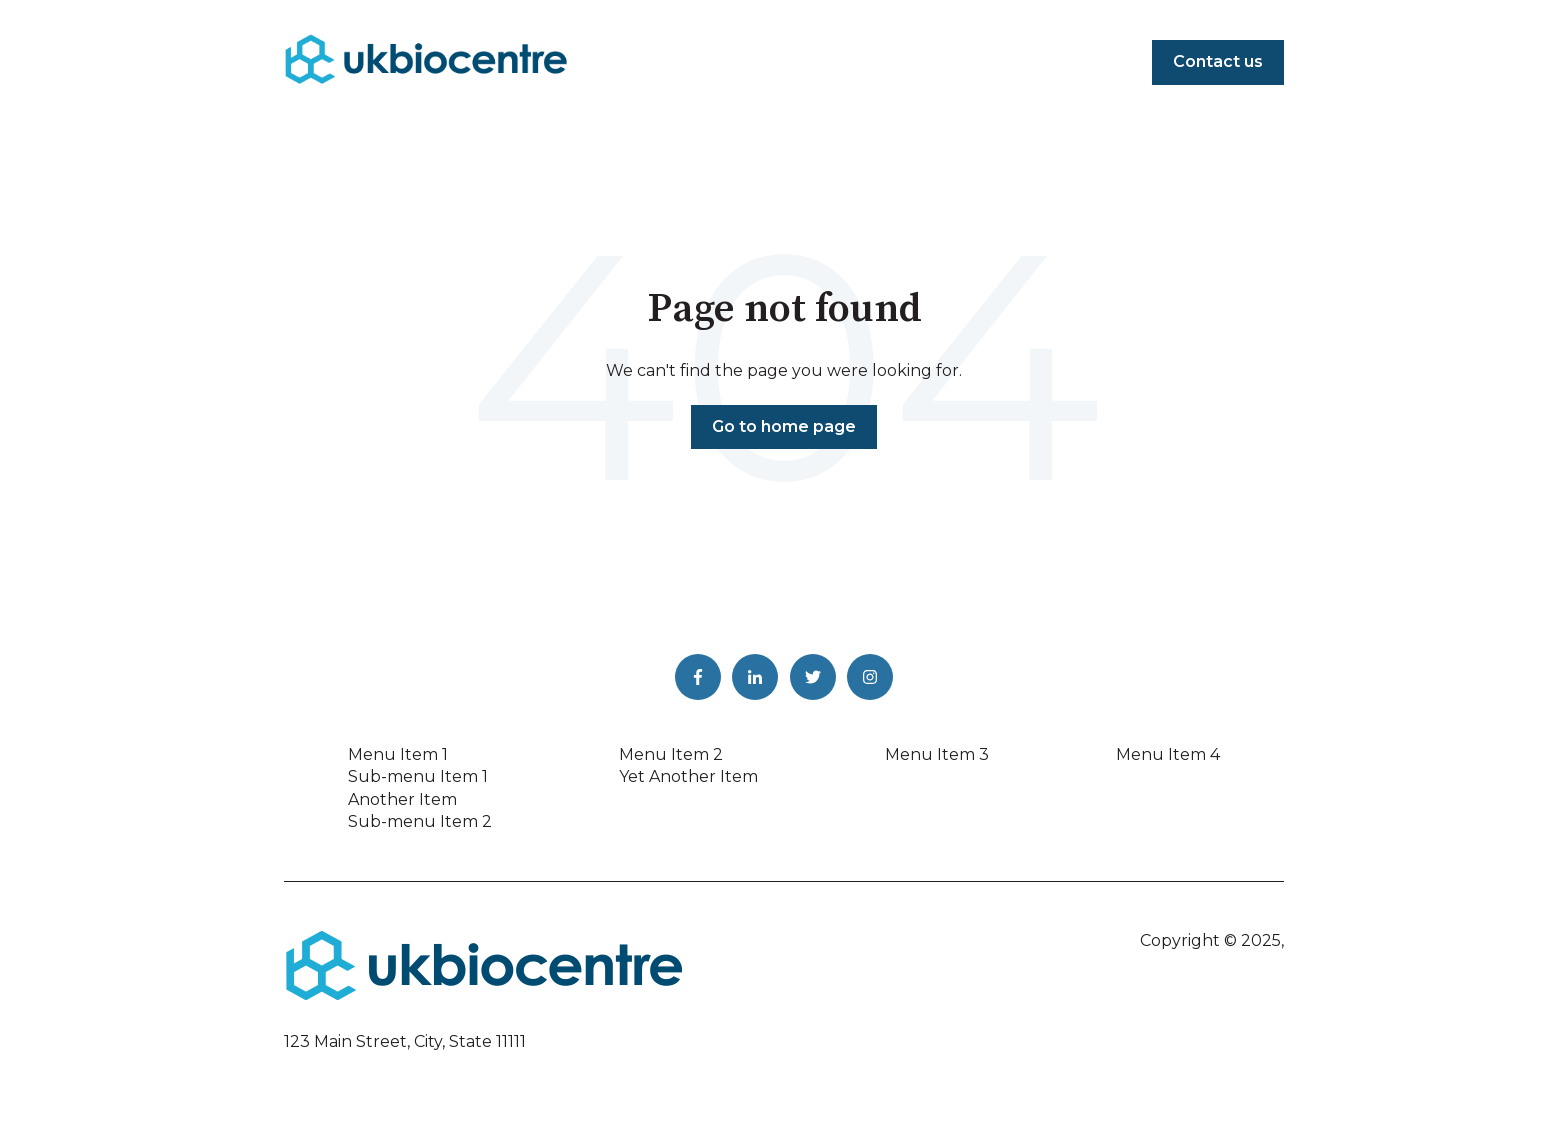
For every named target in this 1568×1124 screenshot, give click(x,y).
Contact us (1218, 61)
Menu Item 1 (398, 754)
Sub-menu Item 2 (420, 821)
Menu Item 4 (1168, 754)
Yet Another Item (688, 776)
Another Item (402, 799)
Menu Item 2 (671, 754)
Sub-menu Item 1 (418, 776)
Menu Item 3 (937, 754)
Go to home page (784, 426)
